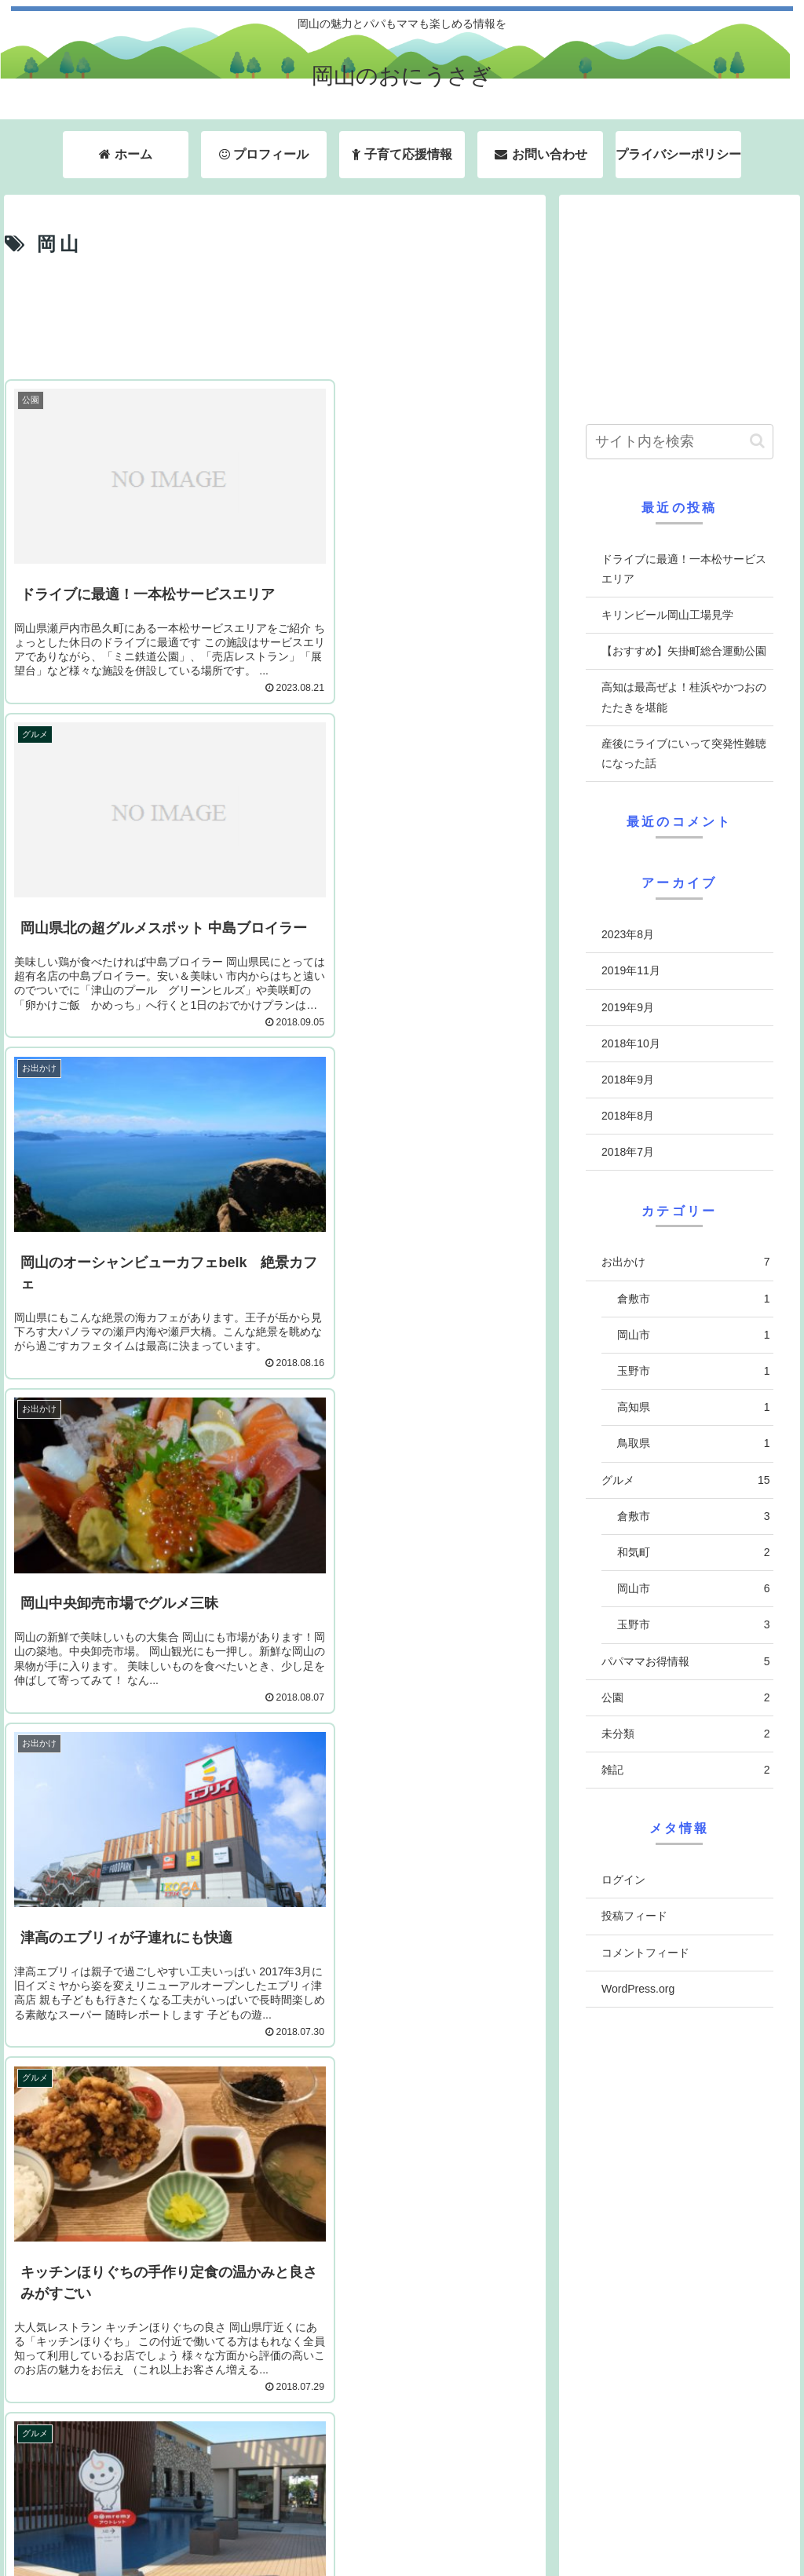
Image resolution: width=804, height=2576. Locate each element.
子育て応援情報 (513, 2522)
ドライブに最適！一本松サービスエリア (683, 569)
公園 (685, 1698)
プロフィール (413, 2522)
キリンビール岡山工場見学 (667, 614)
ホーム (334, 2522)
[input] (679, 441)
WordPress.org (637, 1988)
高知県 (693, 1407)
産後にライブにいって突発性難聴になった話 (683, 753)
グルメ (685, 1480)
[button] (757, 441)
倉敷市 (693, 1299)
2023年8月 (627, 934)
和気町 (693, 1552)
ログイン (623, 1879)
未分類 (685, 1734)
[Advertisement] (275, 320)
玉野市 (693, 1371)
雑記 (685, 1770)
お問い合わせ (614, 2522)
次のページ (275, 2349)
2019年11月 (630, 970)
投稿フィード (634, 1915)
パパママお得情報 (685, 1662)
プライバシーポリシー (728, 2522)
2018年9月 (627, 1079)
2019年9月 (627, 1007)
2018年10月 (630, 1043)
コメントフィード (645, 1952)
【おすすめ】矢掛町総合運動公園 (683, 651)
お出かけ (685, 1262)
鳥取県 (693, 1443)
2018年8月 (627, 1115)
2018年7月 (627, 1151)
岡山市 (693, 1335)
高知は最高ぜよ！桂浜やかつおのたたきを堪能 (683, 697)
